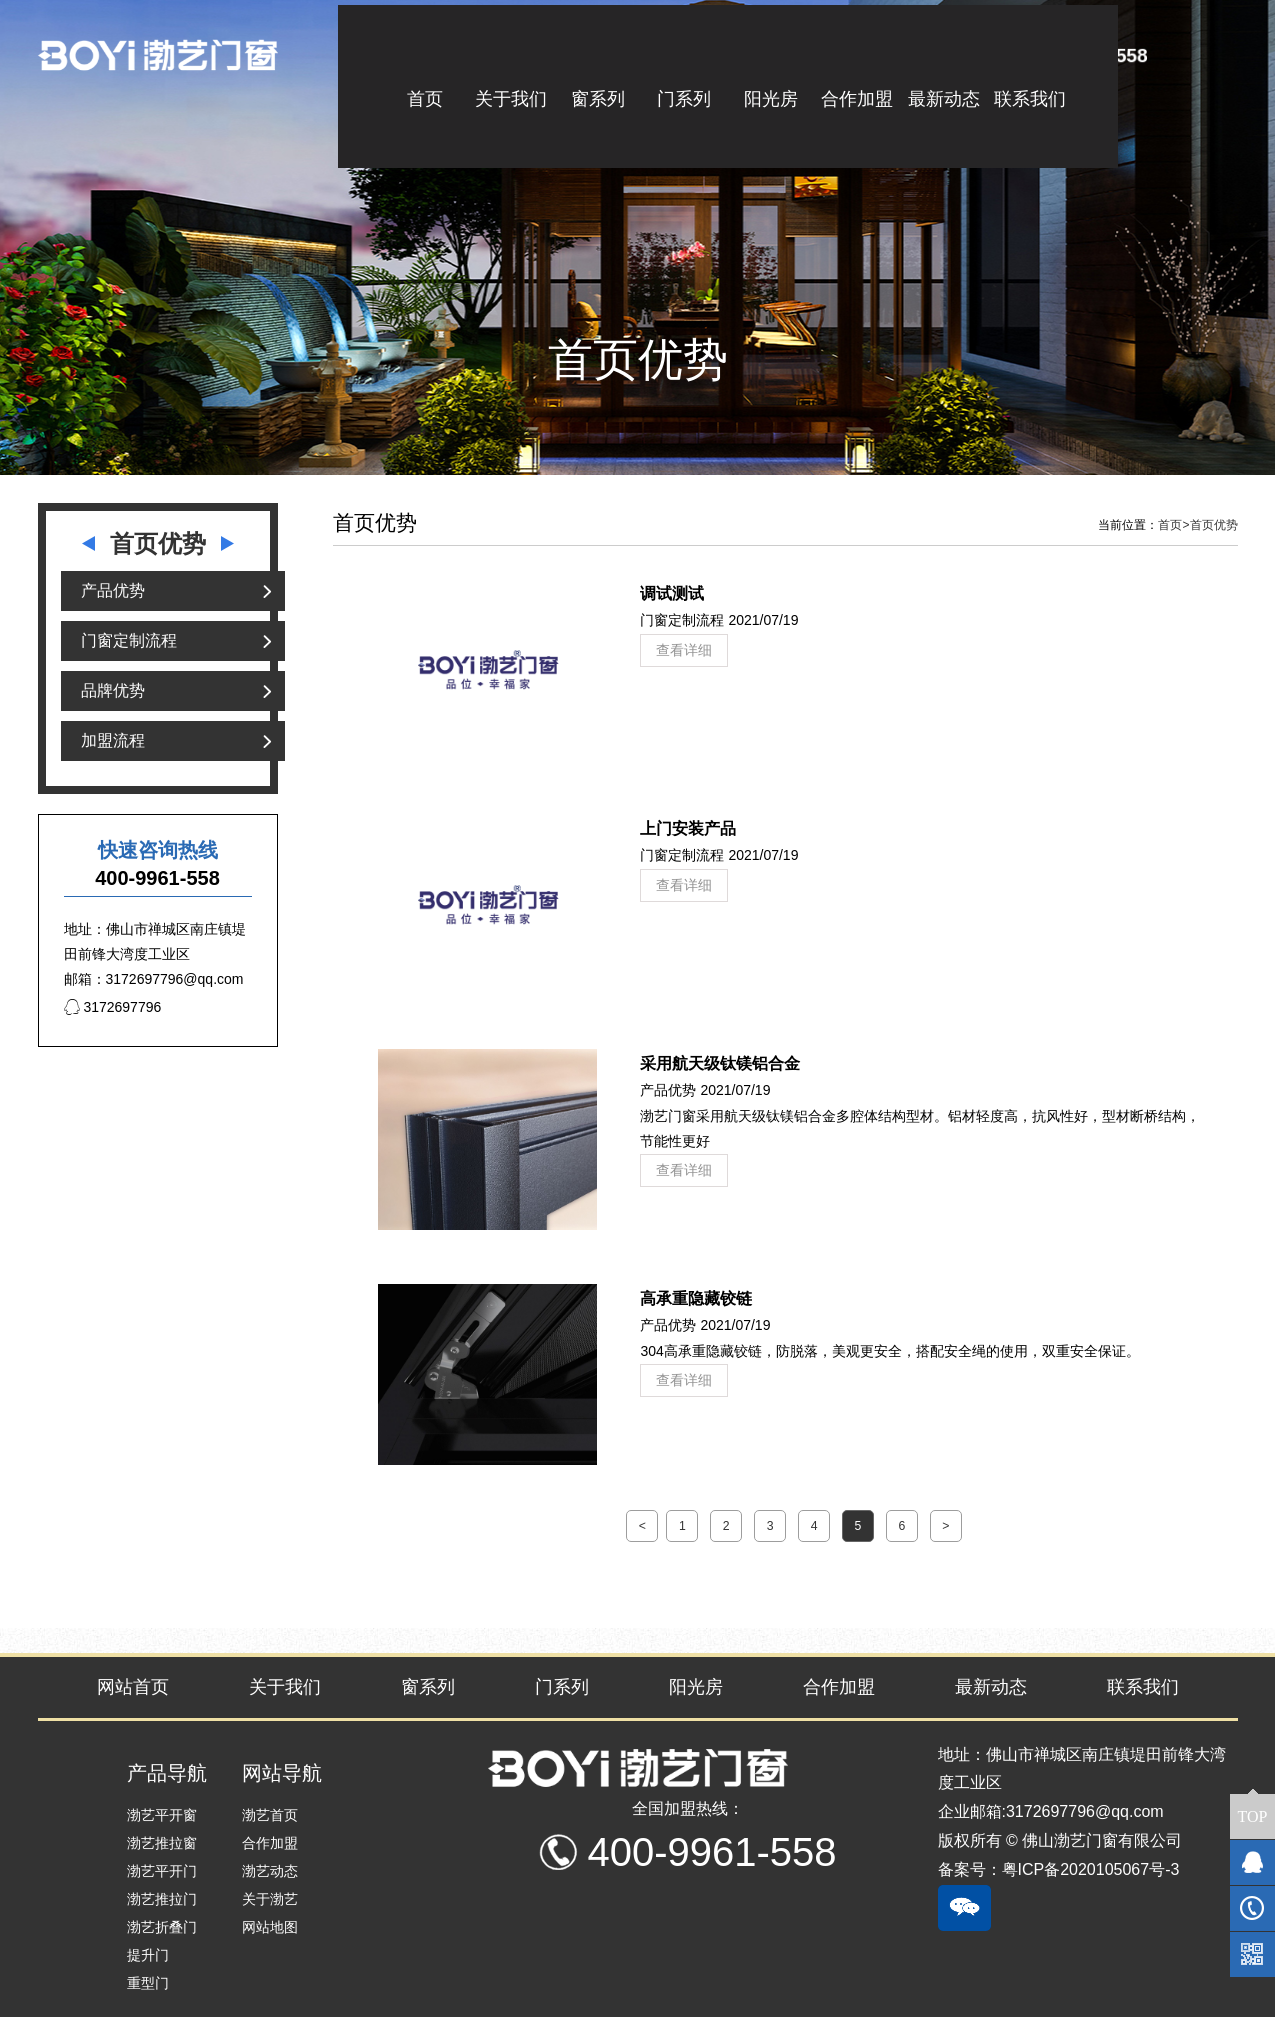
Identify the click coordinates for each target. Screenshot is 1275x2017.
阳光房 (696, 1687)
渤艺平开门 (162, 1871)
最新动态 (991, 1687)
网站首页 (133, 1687)
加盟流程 (113, 740)
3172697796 (113, 1007)
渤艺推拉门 (162, 1899)
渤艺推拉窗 (162, 1843)
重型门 (148, 1983)
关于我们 (285, 1687)
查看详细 (684, 650)
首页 (1173, 525)
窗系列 (428, 1687)
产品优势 (113, 590)
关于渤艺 (270, 1899)
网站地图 (270, 1927)
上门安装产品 (688, 828)
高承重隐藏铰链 (696, 1298)
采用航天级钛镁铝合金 (720, 1063)
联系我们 (1143, 1687)
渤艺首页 (270, 1815)
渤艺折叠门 (162, 1927)
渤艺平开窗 (162, 1815)
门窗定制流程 (129, 640)
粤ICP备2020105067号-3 (1091, 1869)
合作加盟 (839, 1687)
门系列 (562, 1687)
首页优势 (1214, 525)
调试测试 (672, 593)
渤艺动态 (270, 1871)
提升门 (148, 1955)
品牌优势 (113, 690)
